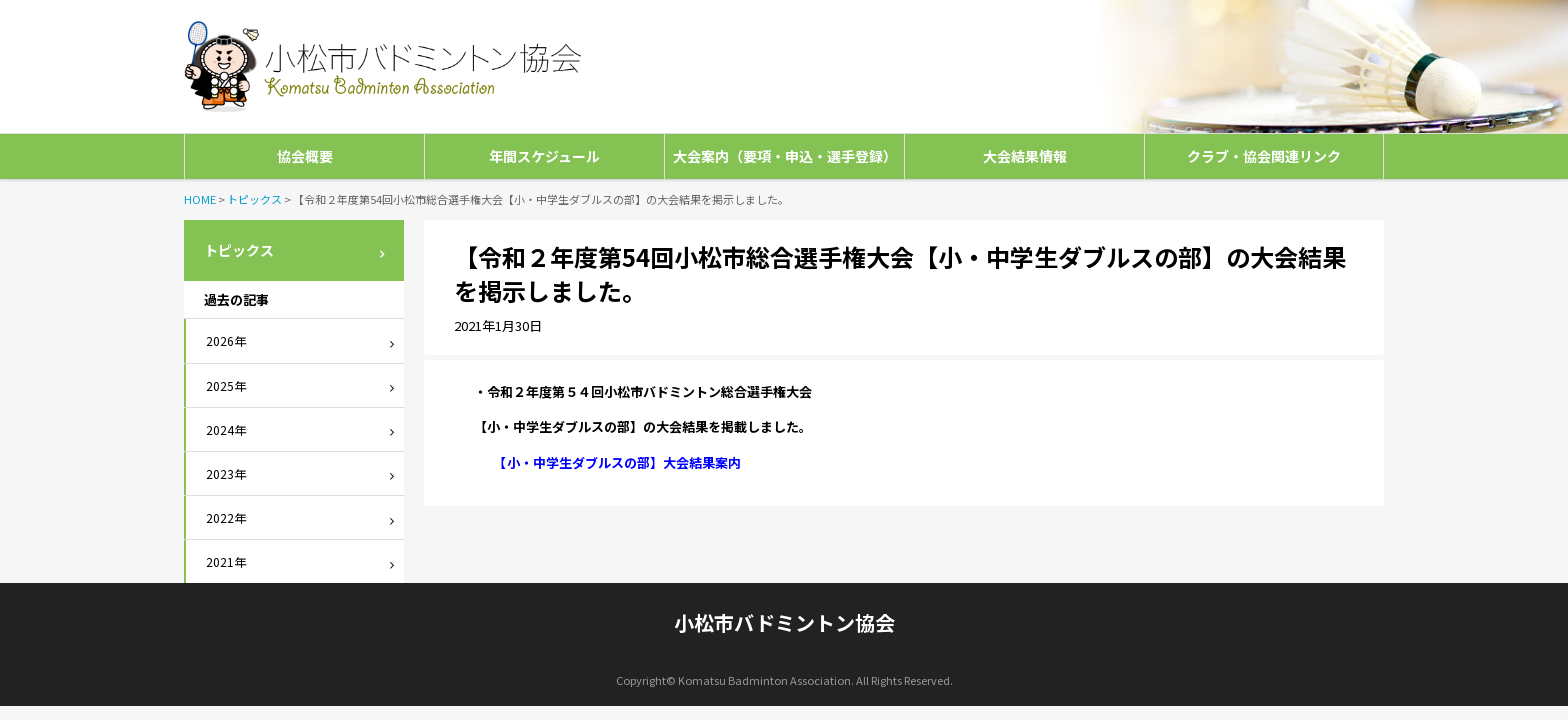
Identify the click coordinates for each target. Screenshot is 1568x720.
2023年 (226, 473)
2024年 (226, 429)
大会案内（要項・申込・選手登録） (785, 156)
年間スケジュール (544, 156)
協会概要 (305, 156)
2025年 (226, 385)
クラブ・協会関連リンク (1264, 156)
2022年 (226, 517)
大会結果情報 (1025, 156)
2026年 (226, 340)
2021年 (226, 561)
